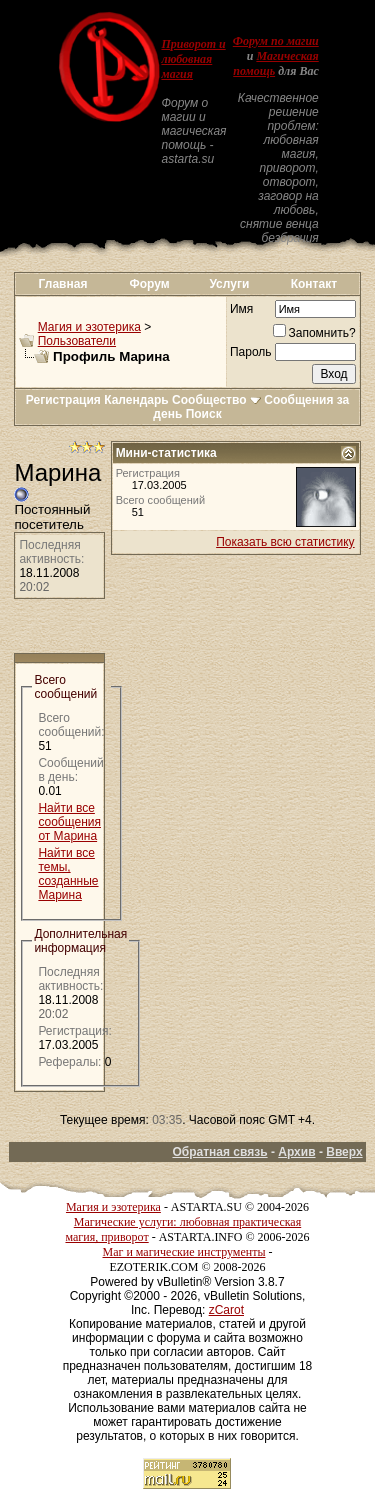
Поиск (204, 414)
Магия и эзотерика (89, 327)
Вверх (344, 1152)
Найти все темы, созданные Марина (68, 874)
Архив (296, 1152)
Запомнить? (314, 333)
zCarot (226, 1310)
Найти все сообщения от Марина (69, 822)
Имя (241, 309)
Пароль (251, 352)
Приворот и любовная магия (193, 59)
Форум (150, 284)
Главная (63, 284)
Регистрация (63, 400)
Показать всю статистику (285, 542)
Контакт (314, 284)
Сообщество (216, 400)
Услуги (229, 284)
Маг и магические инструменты (184, 1252)
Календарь (136, 400)
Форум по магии (276, 41)
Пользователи (77, 341)
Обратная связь (219, 1152)
